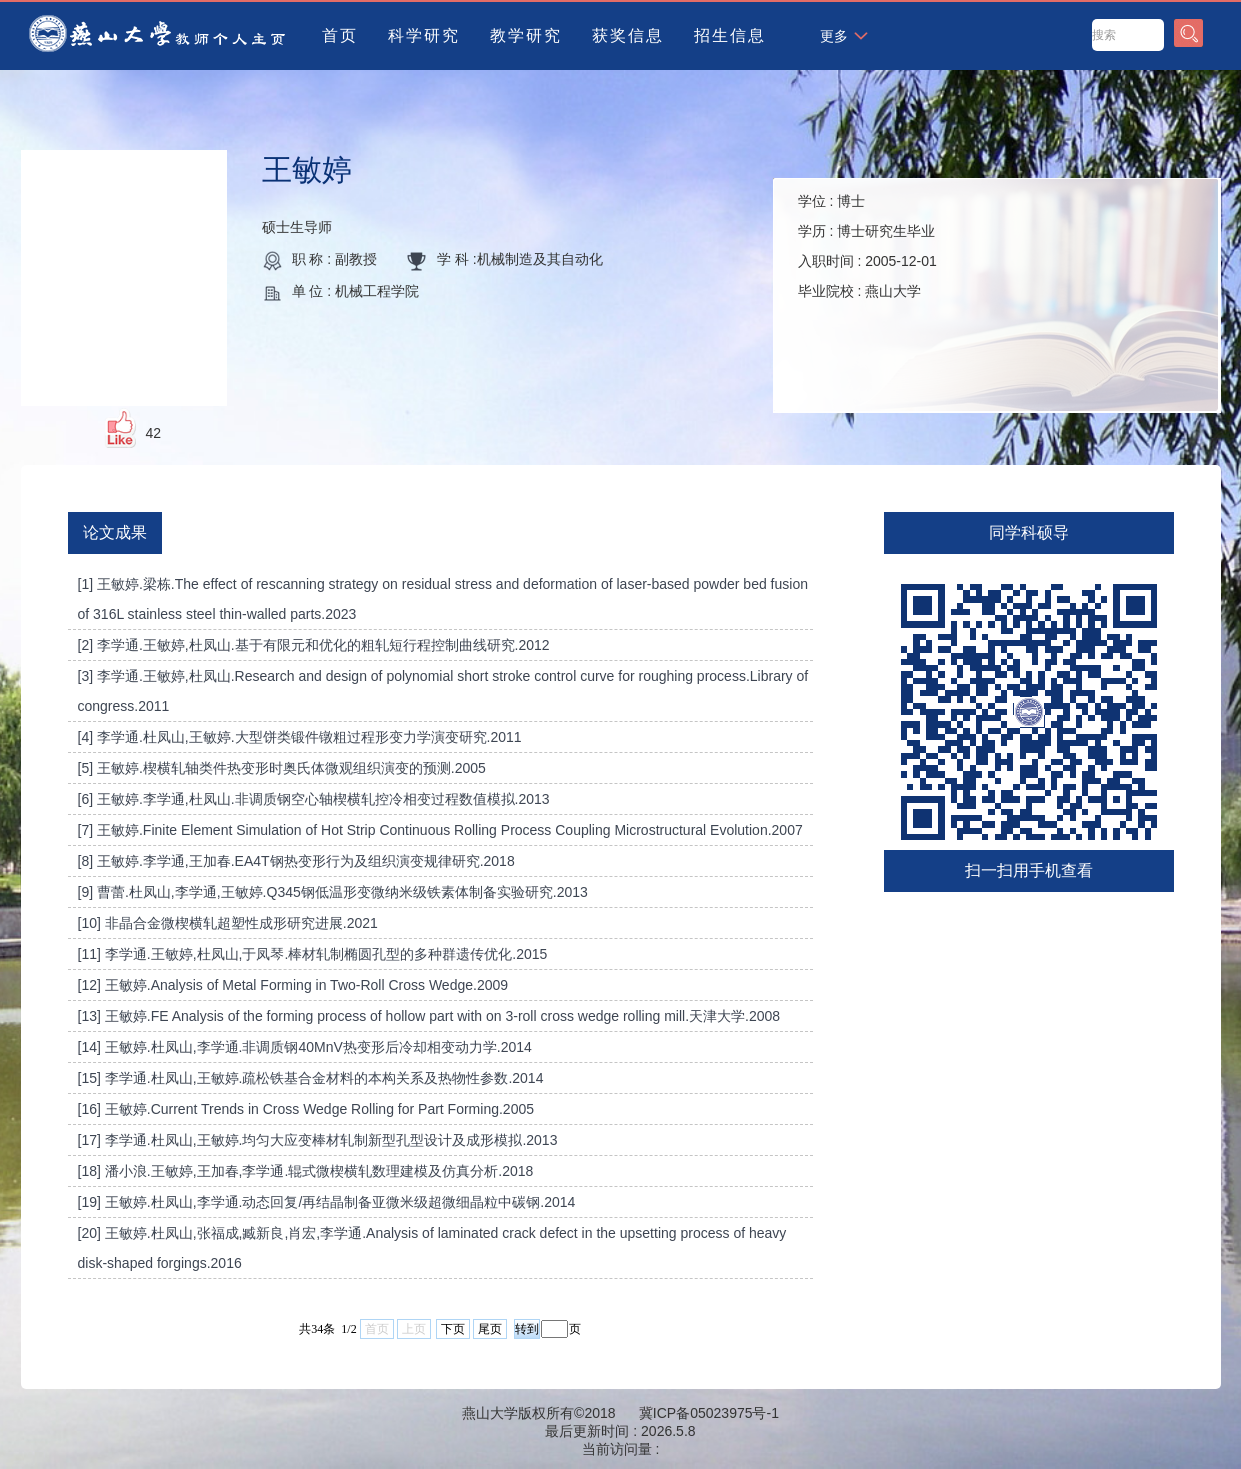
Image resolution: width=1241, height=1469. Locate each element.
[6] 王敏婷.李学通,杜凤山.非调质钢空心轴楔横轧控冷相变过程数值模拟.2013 (314, 799)
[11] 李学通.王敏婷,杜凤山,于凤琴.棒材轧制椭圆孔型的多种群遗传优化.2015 (313, 954)
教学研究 (526, 35)
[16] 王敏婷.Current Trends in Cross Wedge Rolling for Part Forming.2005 (306, 1109)
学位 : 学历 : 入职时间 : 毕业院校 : (867, 246)
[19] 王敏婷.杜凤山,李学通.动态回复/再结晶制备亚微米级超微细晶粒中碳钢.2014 (327, 1202)
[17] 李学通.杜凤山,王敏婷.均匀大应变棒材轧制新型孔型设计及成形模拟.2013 (318, 1140)
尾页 (490, 1329)
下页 (453, 1329)
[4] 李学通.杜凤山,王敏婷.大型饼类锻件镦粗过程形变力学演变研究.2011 (300, 737)
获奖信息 (628, 35)
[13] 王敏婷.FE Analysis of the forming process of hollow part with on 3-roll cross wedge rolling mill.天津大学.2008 (429, 1016)
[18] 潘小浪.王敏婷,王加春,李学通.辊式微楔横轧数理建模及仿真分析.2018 (306, 1171)
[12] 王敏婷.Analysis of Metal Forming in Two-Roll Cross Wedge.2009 (293, 985)
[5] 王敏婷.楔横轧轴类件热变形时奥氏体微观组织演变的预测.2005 (282, 768)
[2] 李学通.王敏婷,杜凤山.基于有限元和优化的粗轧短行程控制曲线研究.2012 (314, 645)
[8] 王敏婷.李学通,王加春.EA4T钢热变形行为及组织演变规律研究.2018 (296, 861)
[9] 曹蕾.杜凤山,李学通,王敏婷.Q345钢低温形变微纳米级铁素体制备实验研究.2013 (333, 892)
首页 (340, 35)
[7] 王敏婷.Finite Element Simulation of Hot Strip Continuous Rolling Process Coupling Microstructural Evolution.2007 (440, 830)
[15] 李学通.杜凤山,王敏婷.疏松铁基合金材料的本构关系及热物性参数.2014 (311, 1078)
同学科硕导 (1029, 532)
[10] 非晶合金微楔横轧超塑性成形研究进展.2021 (228, 923)
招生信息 (730, 35)
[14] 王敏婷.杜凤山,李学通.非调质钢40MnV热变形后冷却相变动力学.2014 (305, 1047)
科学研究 (424, 35)
